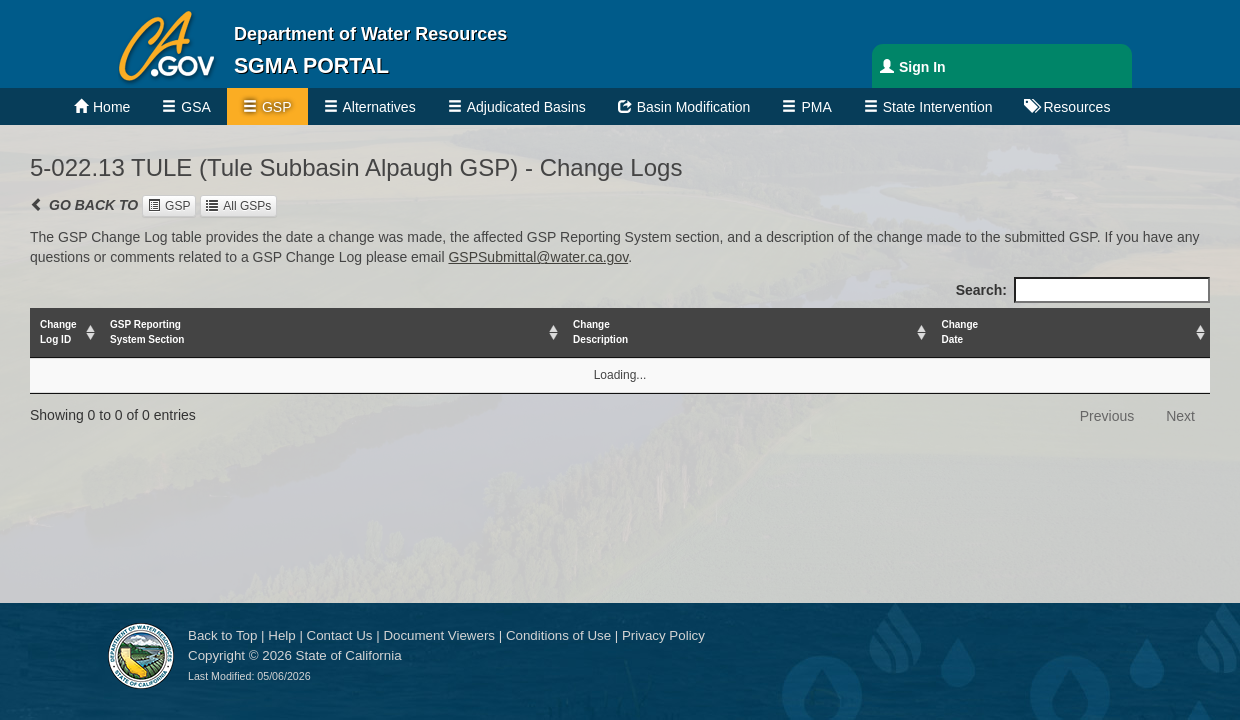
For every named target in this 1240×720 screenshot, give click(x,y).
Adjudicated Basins (526, 107)
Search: (1083, 290)
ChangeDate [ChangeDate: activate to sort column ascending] (959, 331)
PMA (816, 107)
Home (111, 107)
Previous (1107, 416)
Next (1180, 416)
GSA (196, 107)
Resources (1076, 107)
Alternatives (379, 107)
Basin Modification (694, 107)
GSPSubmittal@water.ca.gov (538, 257)
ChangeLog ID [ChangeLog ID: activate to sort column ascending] (58, 331)
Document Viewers (439, 635)
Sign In (922, 67)
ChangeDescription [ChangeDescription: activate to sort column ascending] (600, 331)
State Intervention (938, 107)
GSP (277, 107)
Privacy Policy (663, 635)
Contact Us (340, 635)
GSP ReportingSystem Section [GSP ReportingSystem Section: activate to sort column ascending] (147, 331)
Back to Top (222, 635)
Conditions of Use (558, 635)
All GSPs (247, 206)
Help (281, 635)
